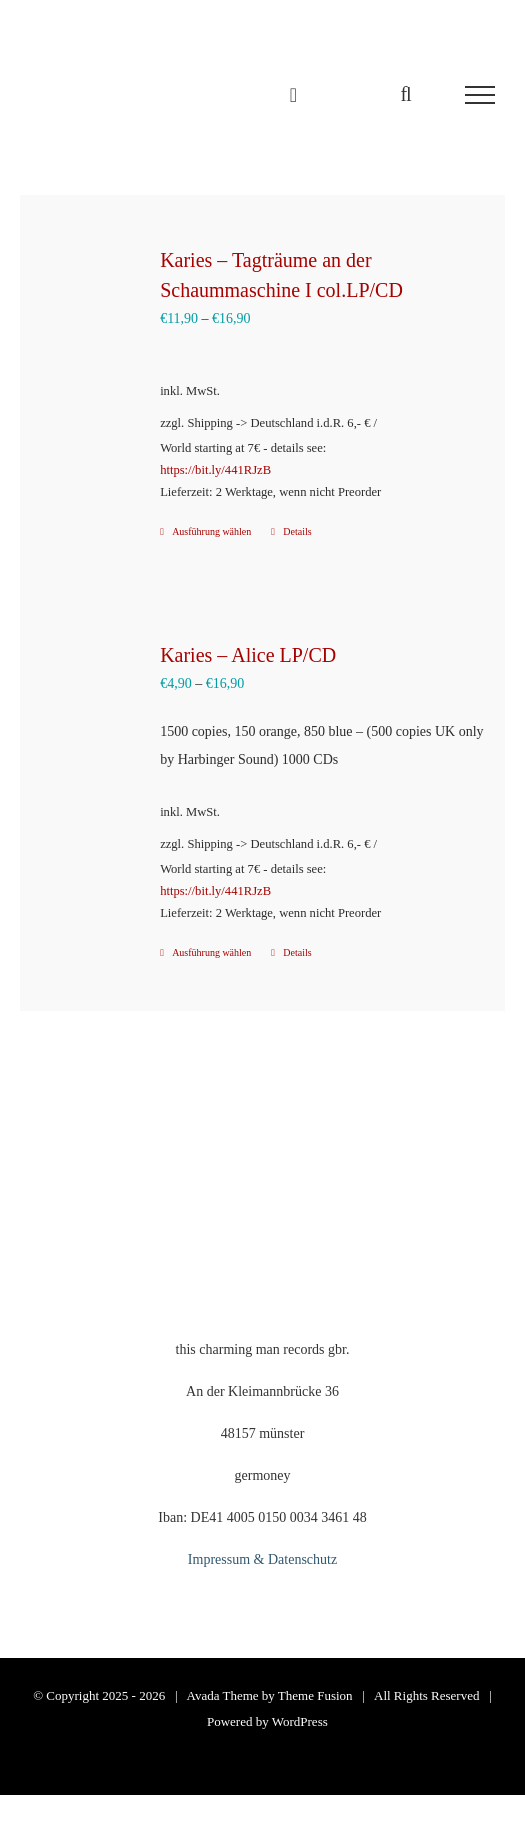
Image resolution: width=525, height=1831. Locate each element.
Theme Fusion (315, 1695)
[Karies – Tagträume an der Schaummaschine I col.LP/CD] (91, 296)
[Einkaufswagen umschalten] (293, 95)
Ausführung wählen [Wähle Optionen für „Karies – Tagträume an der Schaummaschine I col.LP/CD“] (211, 531)
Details (297, 531)
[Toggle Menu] (480, 95)
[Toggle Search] (405, 94)
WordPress (300, 1721)
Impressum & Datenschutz (262, 1559)
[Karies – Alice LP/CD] (91, 691)
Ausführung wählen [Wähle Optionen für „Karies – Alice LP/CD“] (211, 952)
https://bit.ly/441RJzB (215, 470)
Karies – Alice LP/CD (248, 655)
